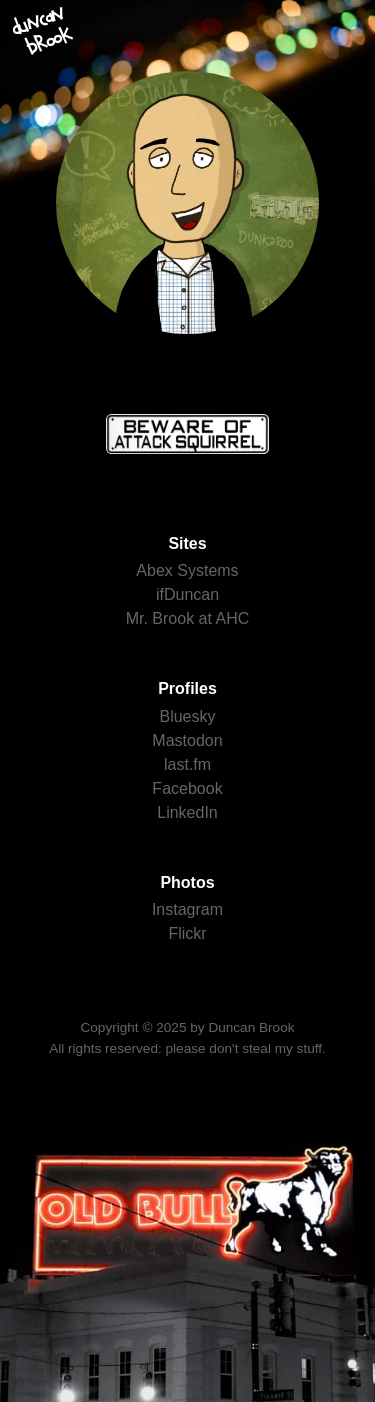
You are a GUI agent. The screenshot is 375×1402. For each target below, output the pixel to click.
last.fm (187, 764)
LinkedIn (187, 812)
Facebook (187, 788)
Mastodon (187, 740)
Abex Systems (187, 570)
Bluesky (187, 716)
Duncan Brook (251, 1027)
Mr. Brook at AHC (188, 618)
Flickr (187, 933)
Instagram (187, 909)
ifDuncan (187, 594)
